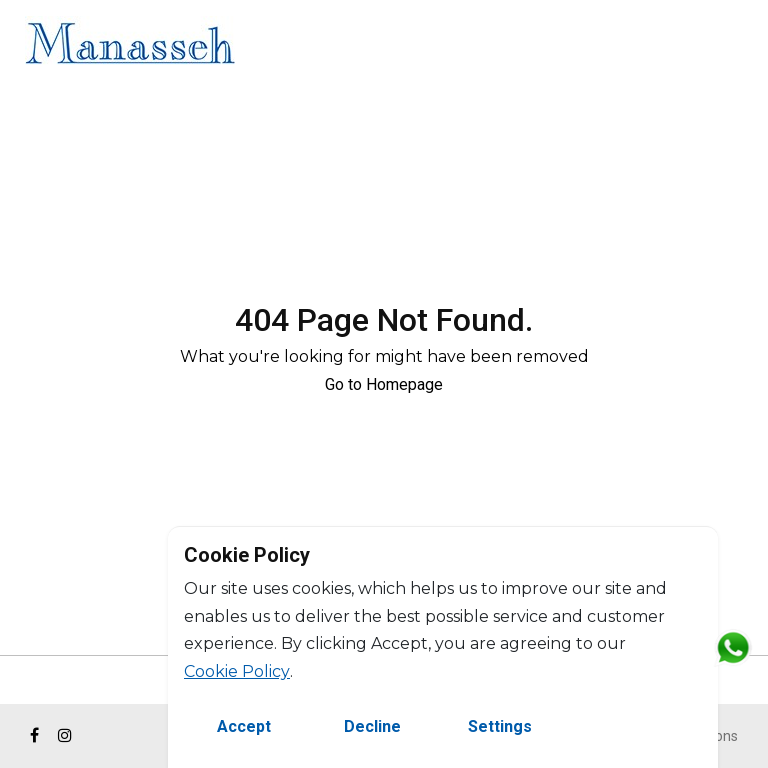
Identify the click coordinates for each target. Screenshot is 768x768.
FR (735, 46)
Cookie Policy (237, 671)
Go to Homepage (384, 384)
